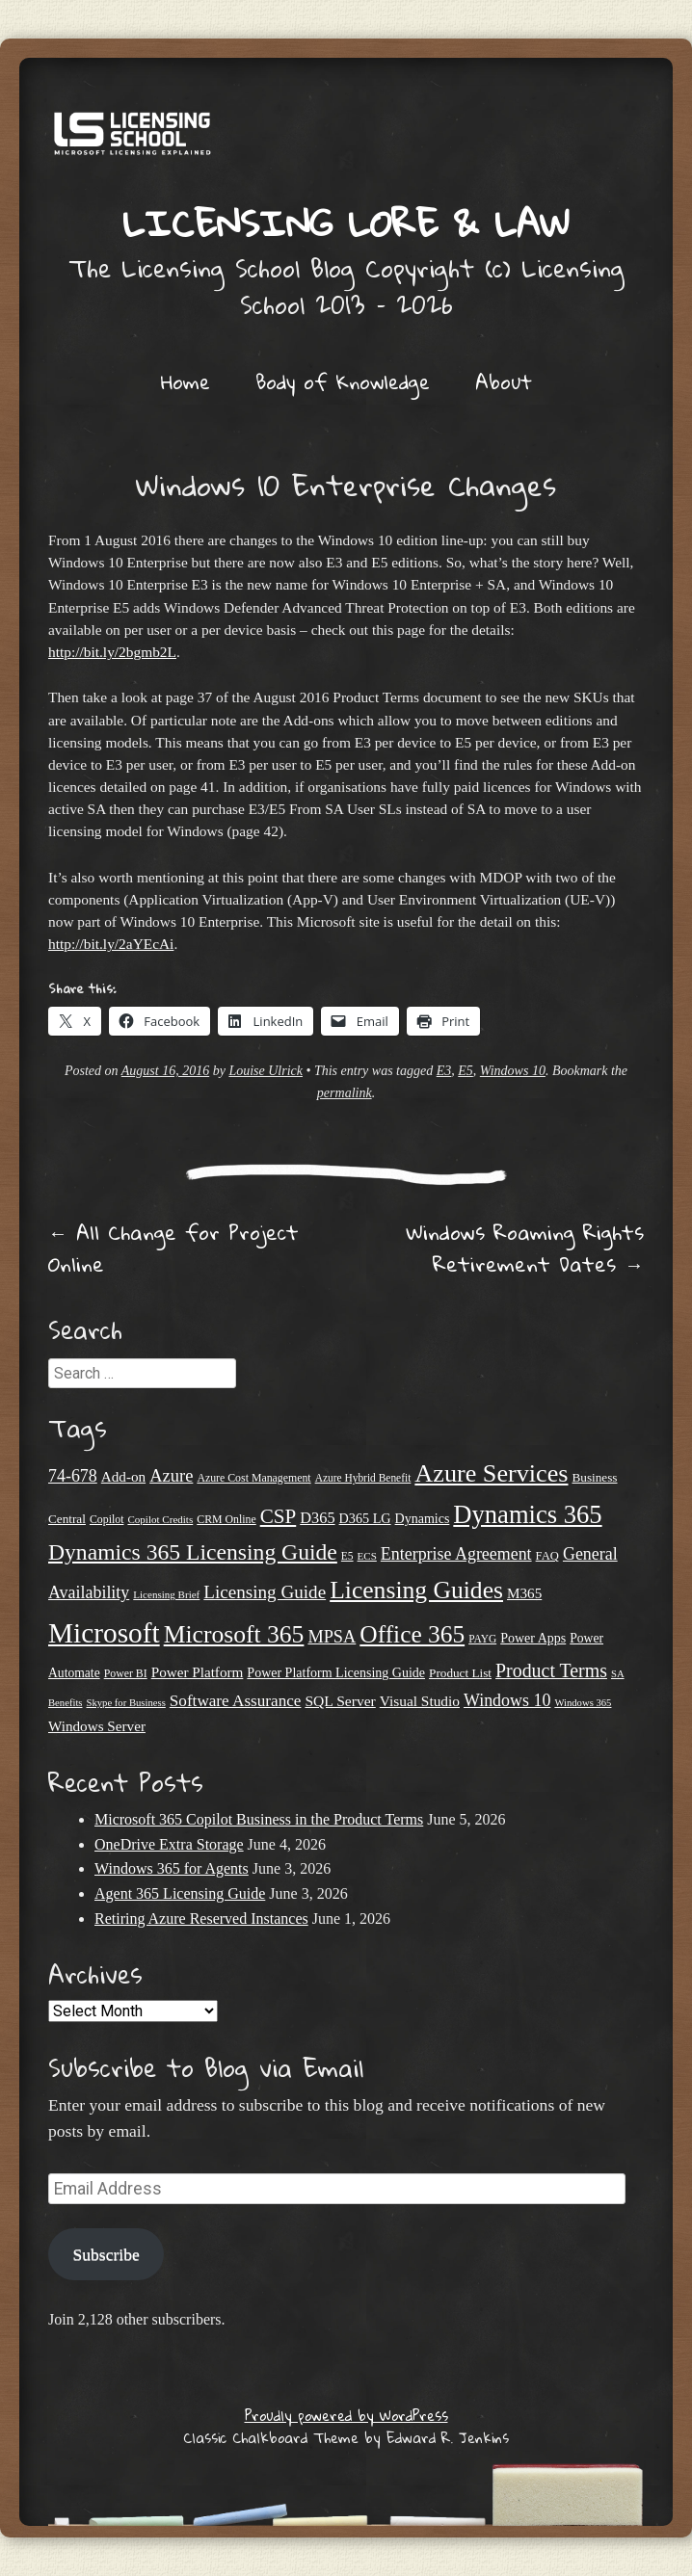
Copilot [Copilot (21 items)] (107, 1519)
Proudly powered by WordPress (346, 2415)
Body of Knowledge (342, 381)
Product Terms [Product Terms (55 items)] (551, 1670)
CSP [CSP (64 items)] (278, 1516)
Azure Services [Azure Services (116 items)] (491, 1473)
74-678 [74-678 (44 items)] (72, 1475)
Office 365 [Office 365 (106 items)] (412, 1633)
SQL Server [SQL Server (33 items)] (340, 1701)
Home (185, 381)
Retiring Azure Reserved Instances (201, 1918)
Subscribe (105, 2254)
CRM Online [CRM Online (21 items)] (226, 1519)
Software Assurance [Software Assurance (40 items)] (236, 1701)
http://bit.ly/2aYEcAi (110, 943)
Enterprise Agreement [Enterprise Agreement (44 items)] (456, 1554)
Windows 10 (513, 1071)
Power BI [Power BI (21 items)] (125, 1673)
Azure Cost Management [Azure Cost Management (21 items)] (253, 1478)
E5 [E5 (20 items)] (347, 1556)
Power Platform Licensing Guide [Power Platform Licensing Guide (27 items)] (336, 1673)
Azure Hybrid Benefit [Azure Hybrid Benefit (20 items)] (363, 1478)
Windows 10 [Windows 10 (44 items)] (507, 1700)
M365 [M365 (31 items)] (524, 1593)
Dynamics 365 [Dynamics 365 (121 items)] (527, 1514)
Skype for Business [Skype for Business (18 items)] (126, 1702)
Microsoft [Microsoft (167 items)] (104, 1632)
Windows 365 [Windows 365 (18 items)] (582, 1702)
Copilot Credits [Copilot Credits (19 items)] (160, 1519)
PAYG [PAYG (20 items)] (482, 1638)
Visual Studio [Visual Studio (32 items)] (420, 1701)
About (503, 381)
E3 (444, 1071)
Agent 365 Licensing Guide (179, 1893)
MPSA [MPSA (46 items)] (331, 1636)
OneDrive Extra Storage (169, 1844)
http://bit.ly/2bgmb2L (112, 652)
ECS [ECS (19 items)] (367, 1556)
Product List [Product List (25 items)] (460, 1673)
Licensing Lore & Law (346, 222)
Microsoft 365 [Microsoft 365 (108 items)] (234, 1634)
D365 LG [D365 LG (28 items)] (365, 1518)
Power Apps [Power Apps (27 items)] (533, 1638)
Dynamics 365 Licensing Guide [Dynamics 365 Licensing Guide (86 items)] (192, 1551)
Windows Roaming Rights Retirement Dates (525, 1248)
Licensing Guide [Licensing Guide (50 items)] (264, 1592)
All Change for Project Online (173, 1248)
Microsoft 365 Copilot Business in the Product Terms (258, 1819)
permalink (344, 1093)
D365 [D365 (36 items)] (317, 1518)
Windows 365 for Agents (171, 1868)
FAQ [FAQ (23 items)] (547, 1556)
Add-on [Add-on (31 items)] (123, 1476)
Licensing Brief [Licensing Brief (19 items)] (166, 1594)
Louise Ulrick (265, 1071)
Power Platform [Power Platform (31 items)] (197, 1672)
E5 (465, 1071)
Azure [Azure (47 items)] (171, 1475)
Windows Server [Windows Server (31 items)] (97, 1726)
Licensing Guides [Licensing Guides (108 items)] (416, 1590)
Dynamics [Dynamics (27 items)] (422, 1518)
